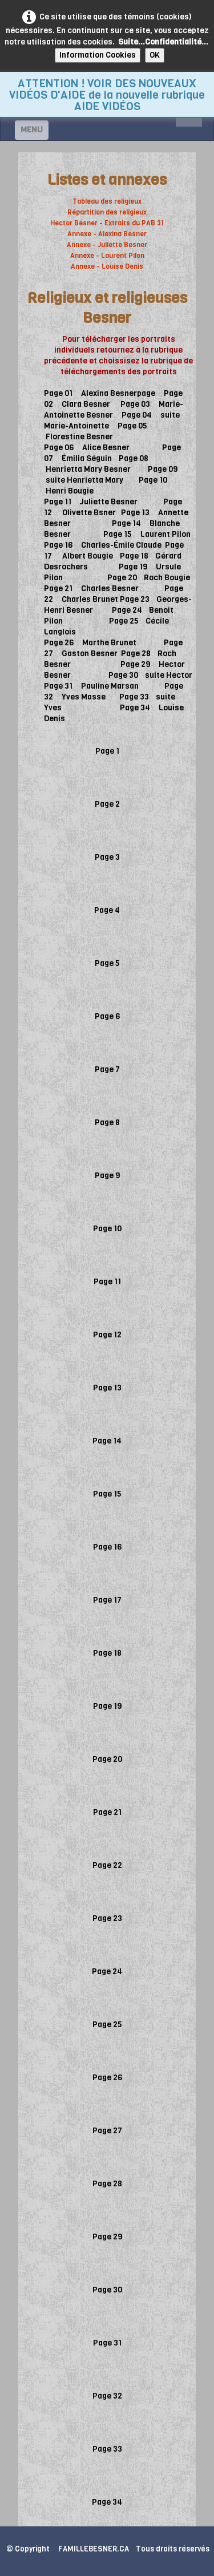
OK (155, 55)
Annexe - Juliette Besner (107, 244)
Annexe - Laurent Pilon (107, 255)
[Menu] (32, 130)
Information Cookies (97, 55)
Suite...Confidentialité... (163, 42)
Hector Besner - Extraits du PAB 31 (107, 223)
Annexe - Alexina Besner (107, 233)
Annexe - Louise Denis (107, 266)
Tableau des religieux (107, 201)
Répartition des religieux (107, 212)
